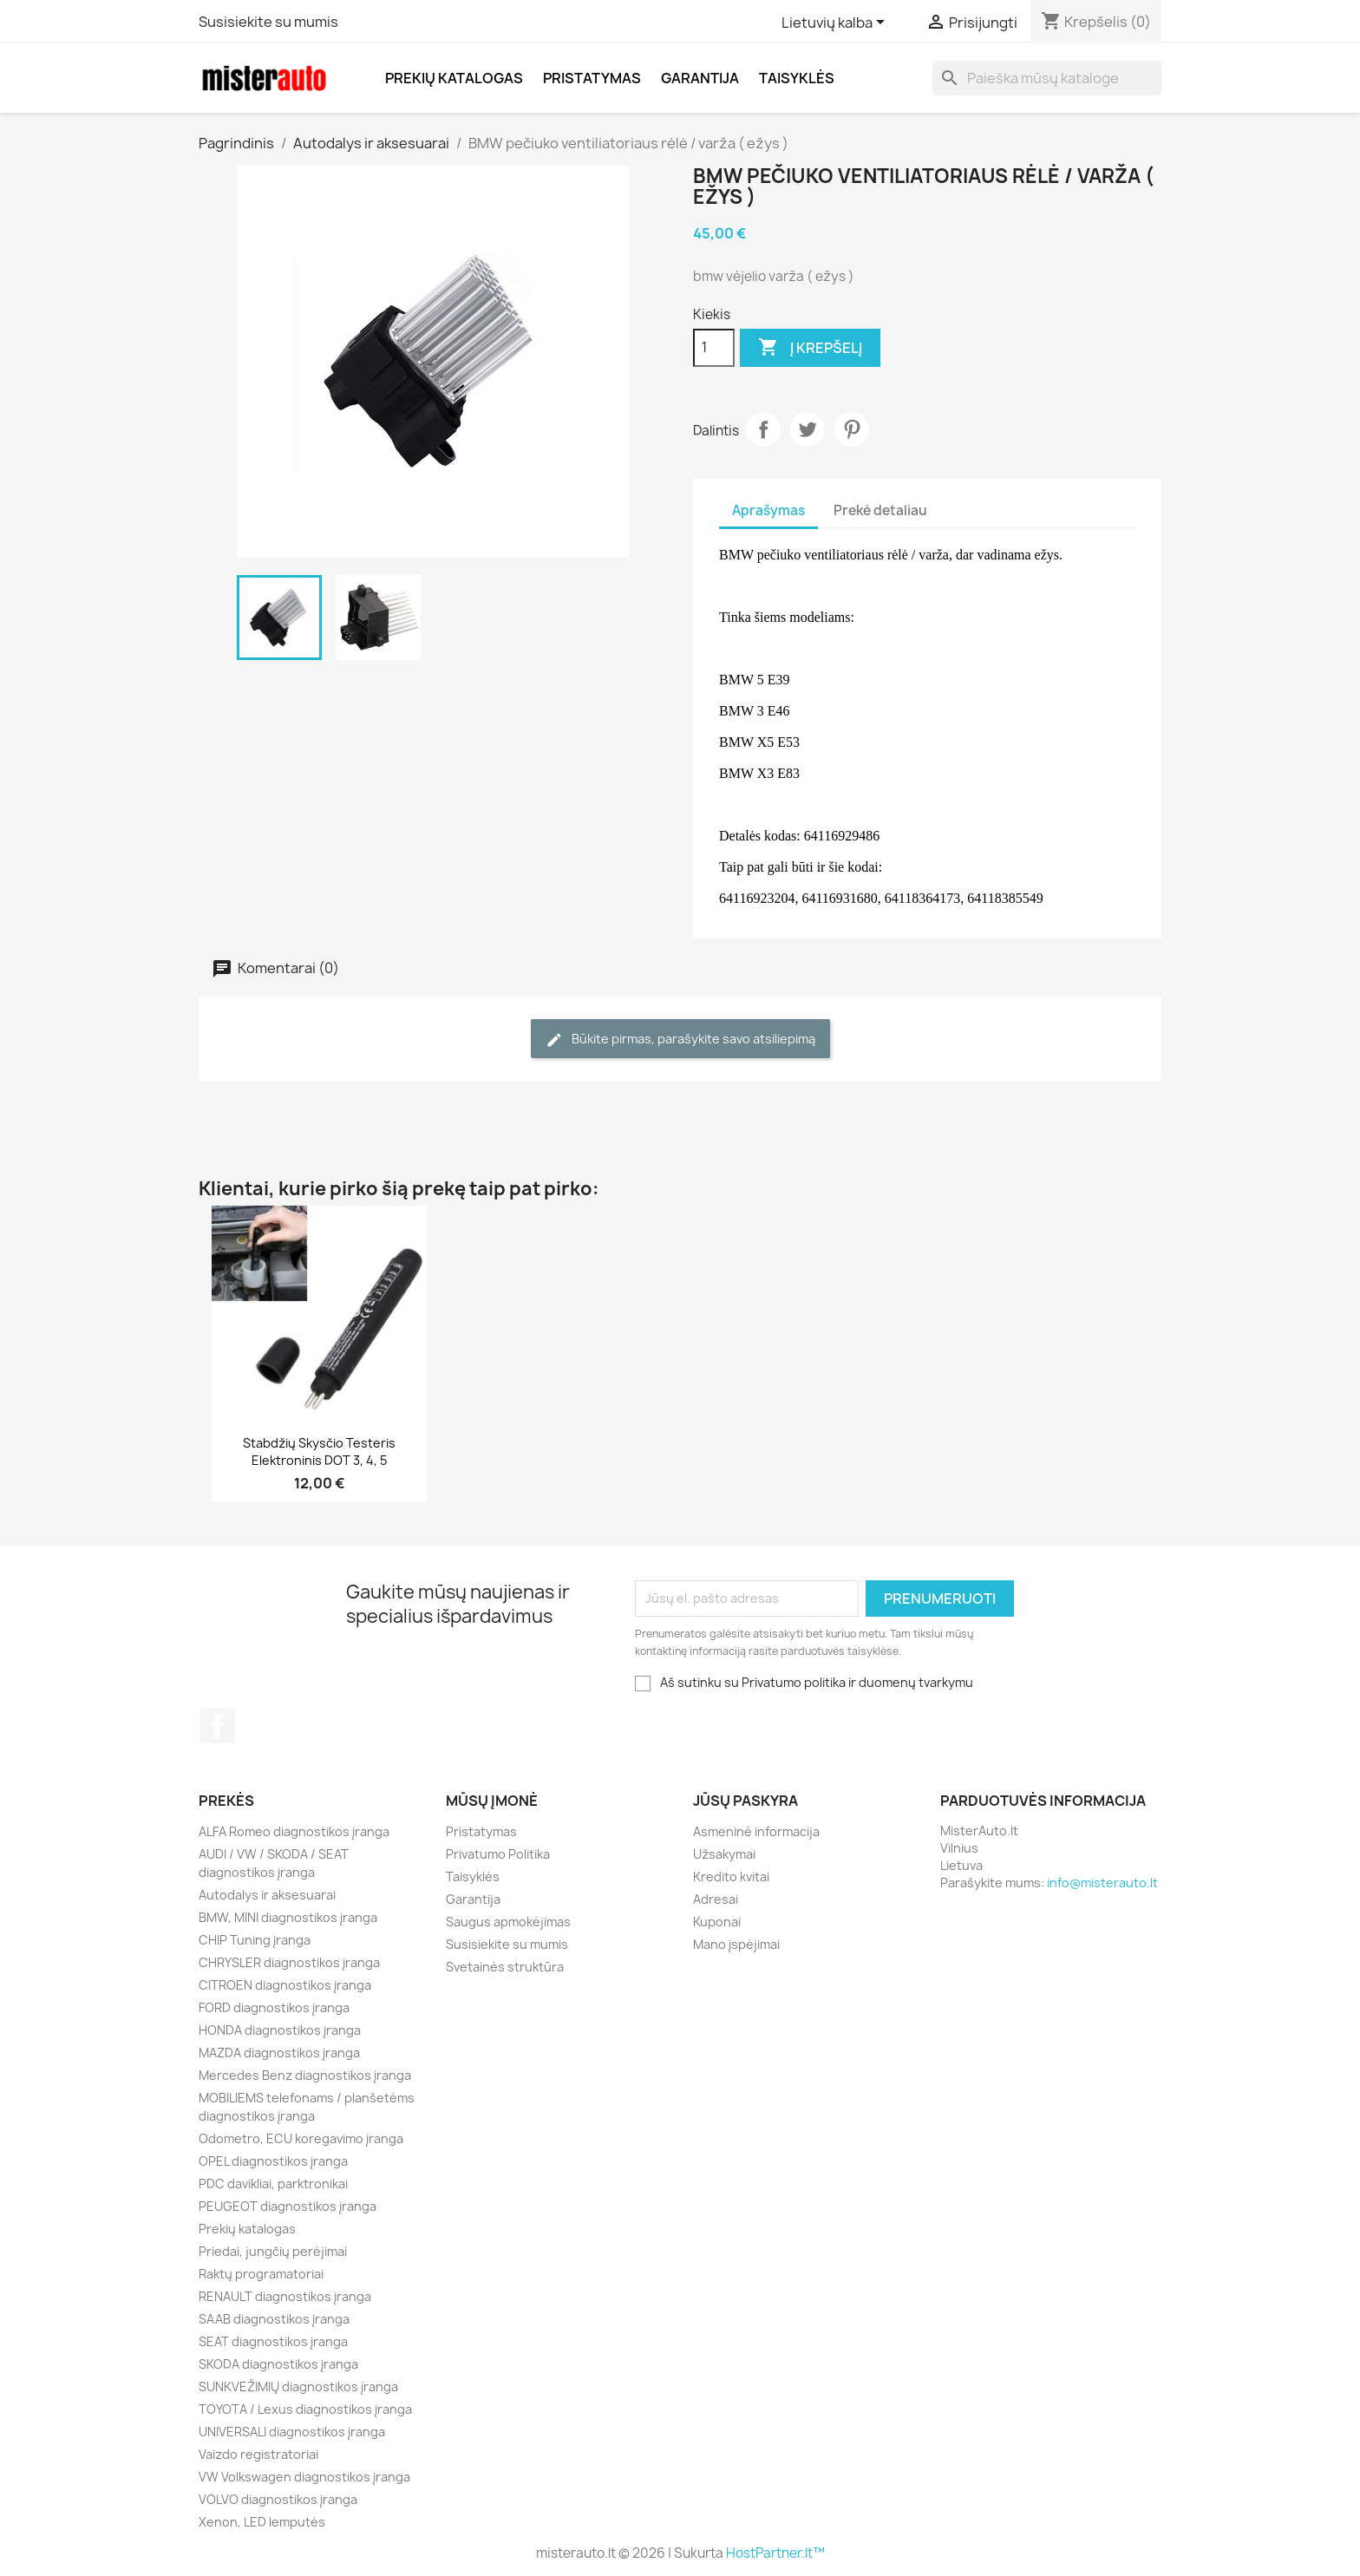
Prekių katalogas (454, 78)
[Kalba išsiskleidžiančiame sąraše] (836, 23)
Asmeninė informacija (756, 1831)
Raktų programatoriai (261, 2273)
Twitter (807, 429)
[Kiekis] (714, 348)
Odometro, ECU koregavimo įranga (301, 2138)
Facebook (217, 1726)
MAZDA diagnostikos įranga (279, 2052)
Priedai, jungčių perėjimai (273, 2251)
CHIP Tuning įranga (255, 1940)
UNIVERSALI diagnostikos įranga (292, 2431)
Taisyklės (796, 78)
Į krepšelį (810, 348)
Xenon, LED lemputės (262, 2522)
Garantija (700, 78)
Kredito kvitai (731, 1876)
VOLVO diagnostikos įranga (278, 2499)
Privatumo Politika (498, 1854)
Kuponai (717, 1921)
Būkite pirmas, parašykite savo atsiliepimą (680, 1039)
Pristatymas (592, 78)
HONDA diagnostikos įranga (280, 2030)
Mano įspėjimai (736, 1944)
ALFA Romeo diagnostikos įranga (294, 1831)
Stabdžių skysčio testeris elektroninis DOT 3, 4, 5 (319, 1451)
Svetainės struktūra (505, 1966)
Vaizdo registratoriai (258, 2454)
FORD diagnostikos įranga (274, 2007)
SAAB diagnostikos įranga (274, 2319)
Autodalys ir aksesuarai (267, 1894)
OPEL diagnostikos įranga (273, 2161)
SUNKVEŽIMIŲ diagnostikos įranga (298, 2386)
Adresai (715, 1899)
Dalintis (763, 429)
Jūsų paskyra (745, 1800)
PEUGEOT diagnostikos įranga (287, 2206)
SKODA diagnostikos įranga (278, 2364)
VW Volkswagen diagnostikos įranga (304, 2476)
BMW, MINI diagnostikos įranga (288, 1917)
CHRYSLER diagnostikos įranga (289, 1962)
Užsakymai (724, 1854)
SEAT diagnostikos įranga (273, 2341)
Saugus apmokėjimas (508, 1921)
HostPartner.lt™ (775, 2553)
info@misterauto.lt (1102, 1882)
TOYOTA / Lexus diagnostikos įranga (305, 2409)
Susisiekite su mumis (268, 21)
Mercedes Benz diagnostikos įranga (305, 2075)
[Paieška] (1046, 78)
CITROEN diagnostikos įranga (285, 1985)
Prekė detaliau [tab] (880, 510)
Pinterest (851, 429)
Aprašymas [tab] (768, 510)
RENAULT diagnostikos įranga (285, 2296)
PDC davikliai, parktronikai (273, 2183)
